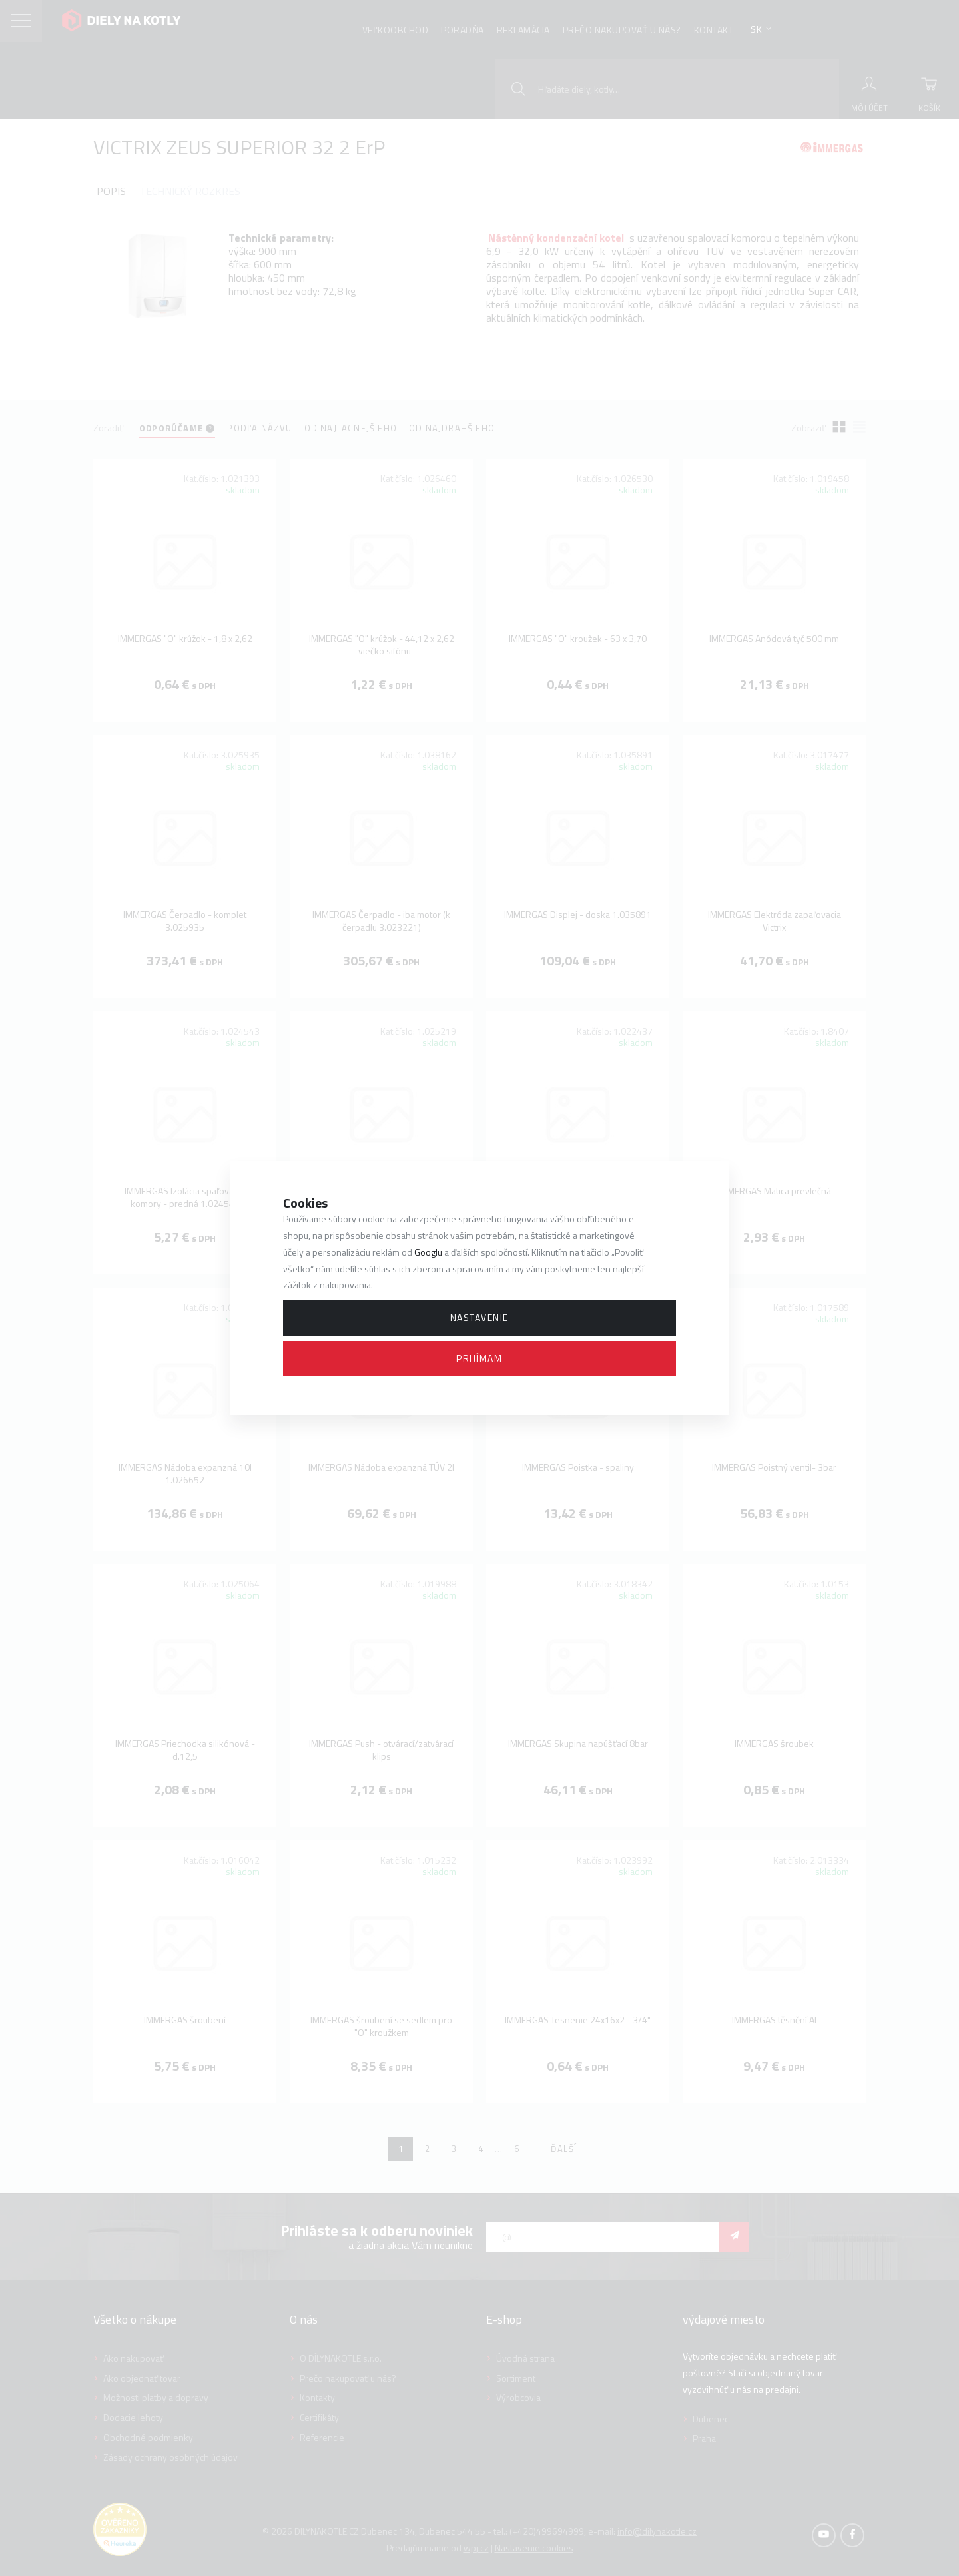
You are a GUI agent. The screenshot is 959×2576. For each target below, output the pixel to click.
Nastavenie (479, 1317)
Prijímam (479, 1358)
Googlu (428, 1252)
